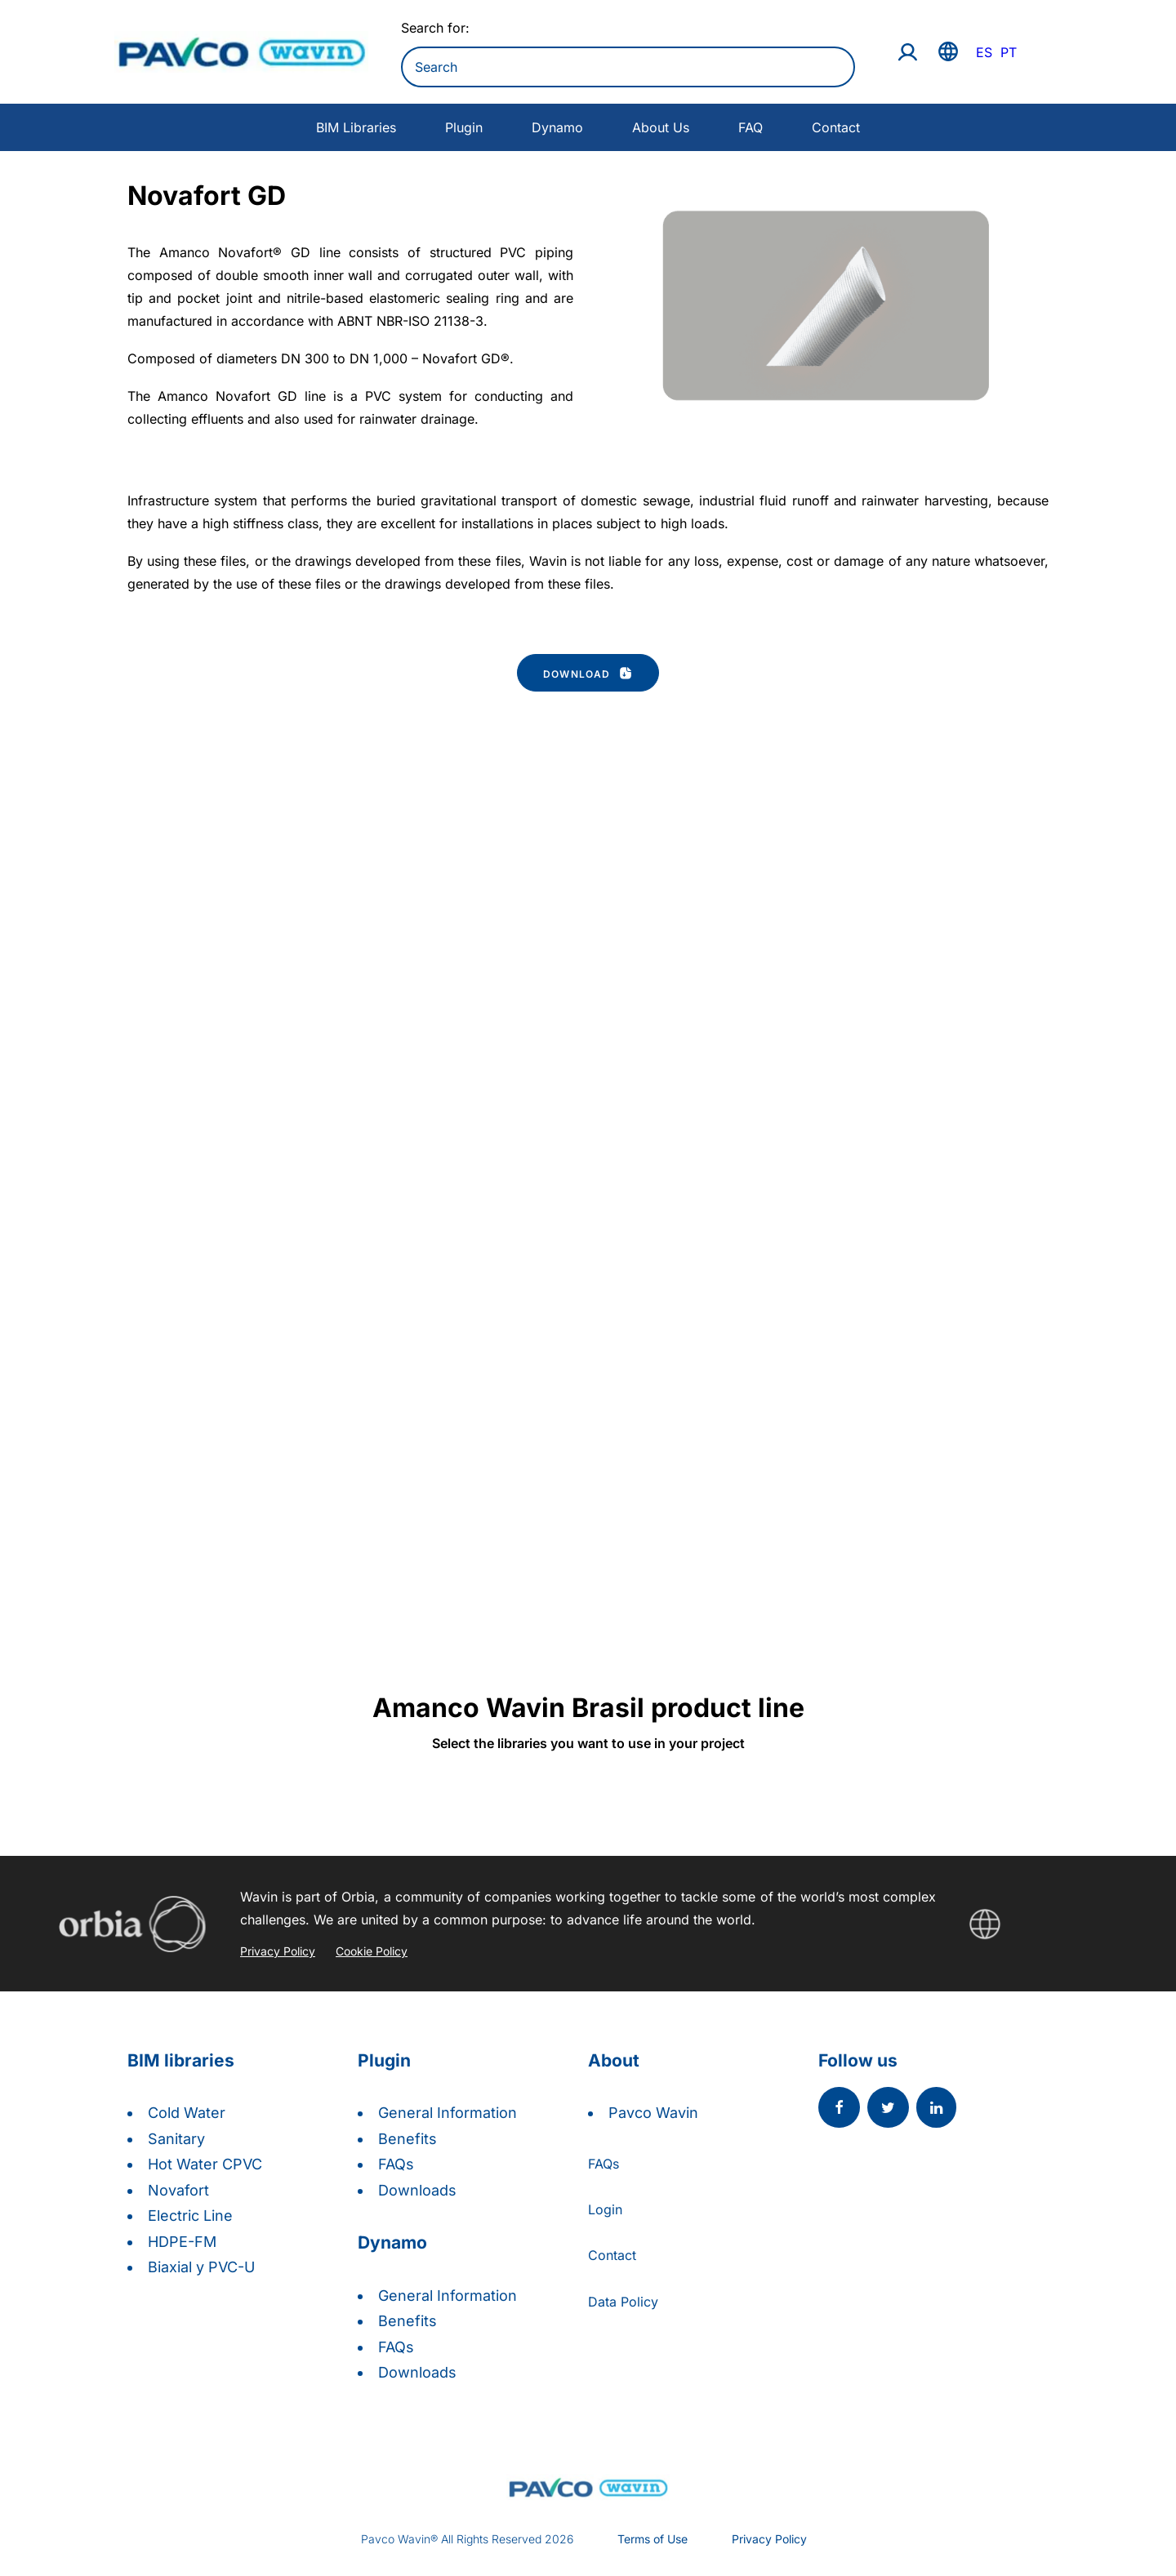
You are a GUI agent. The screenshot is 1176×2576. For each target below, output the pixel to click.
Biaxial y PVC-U (201, 2267)
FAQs (396, 2164)
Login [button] (605, 2209)
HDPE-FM (182, 2241)
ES (984, 52)
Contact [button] (612, 2255)
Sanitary (176, 2138)
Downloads (417, 2190)
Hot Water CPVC (205, 2164)
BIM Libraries (356, 127)
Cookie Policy (372, 1951)
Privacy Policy (277, 1951)
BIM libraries (180, 2060)
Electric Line (190, 2215)
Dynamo (557, 127)
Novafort (178, 2190)
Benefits (407, 2138)
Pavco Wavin (653, 2112)
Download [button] (588, 672)
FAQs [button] (603, 2164)
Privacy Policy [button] (769, 2539)
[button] (839, 2109)
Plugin (464, 127)
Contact (836, 127)
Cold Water (186, 2112)
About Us (660, 127)
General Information (447, 2112)
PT (1008, 52)
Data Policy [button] (623, 2301)
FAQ (750, 127)
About (613, 2060)
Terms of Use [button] (652, 2539)
